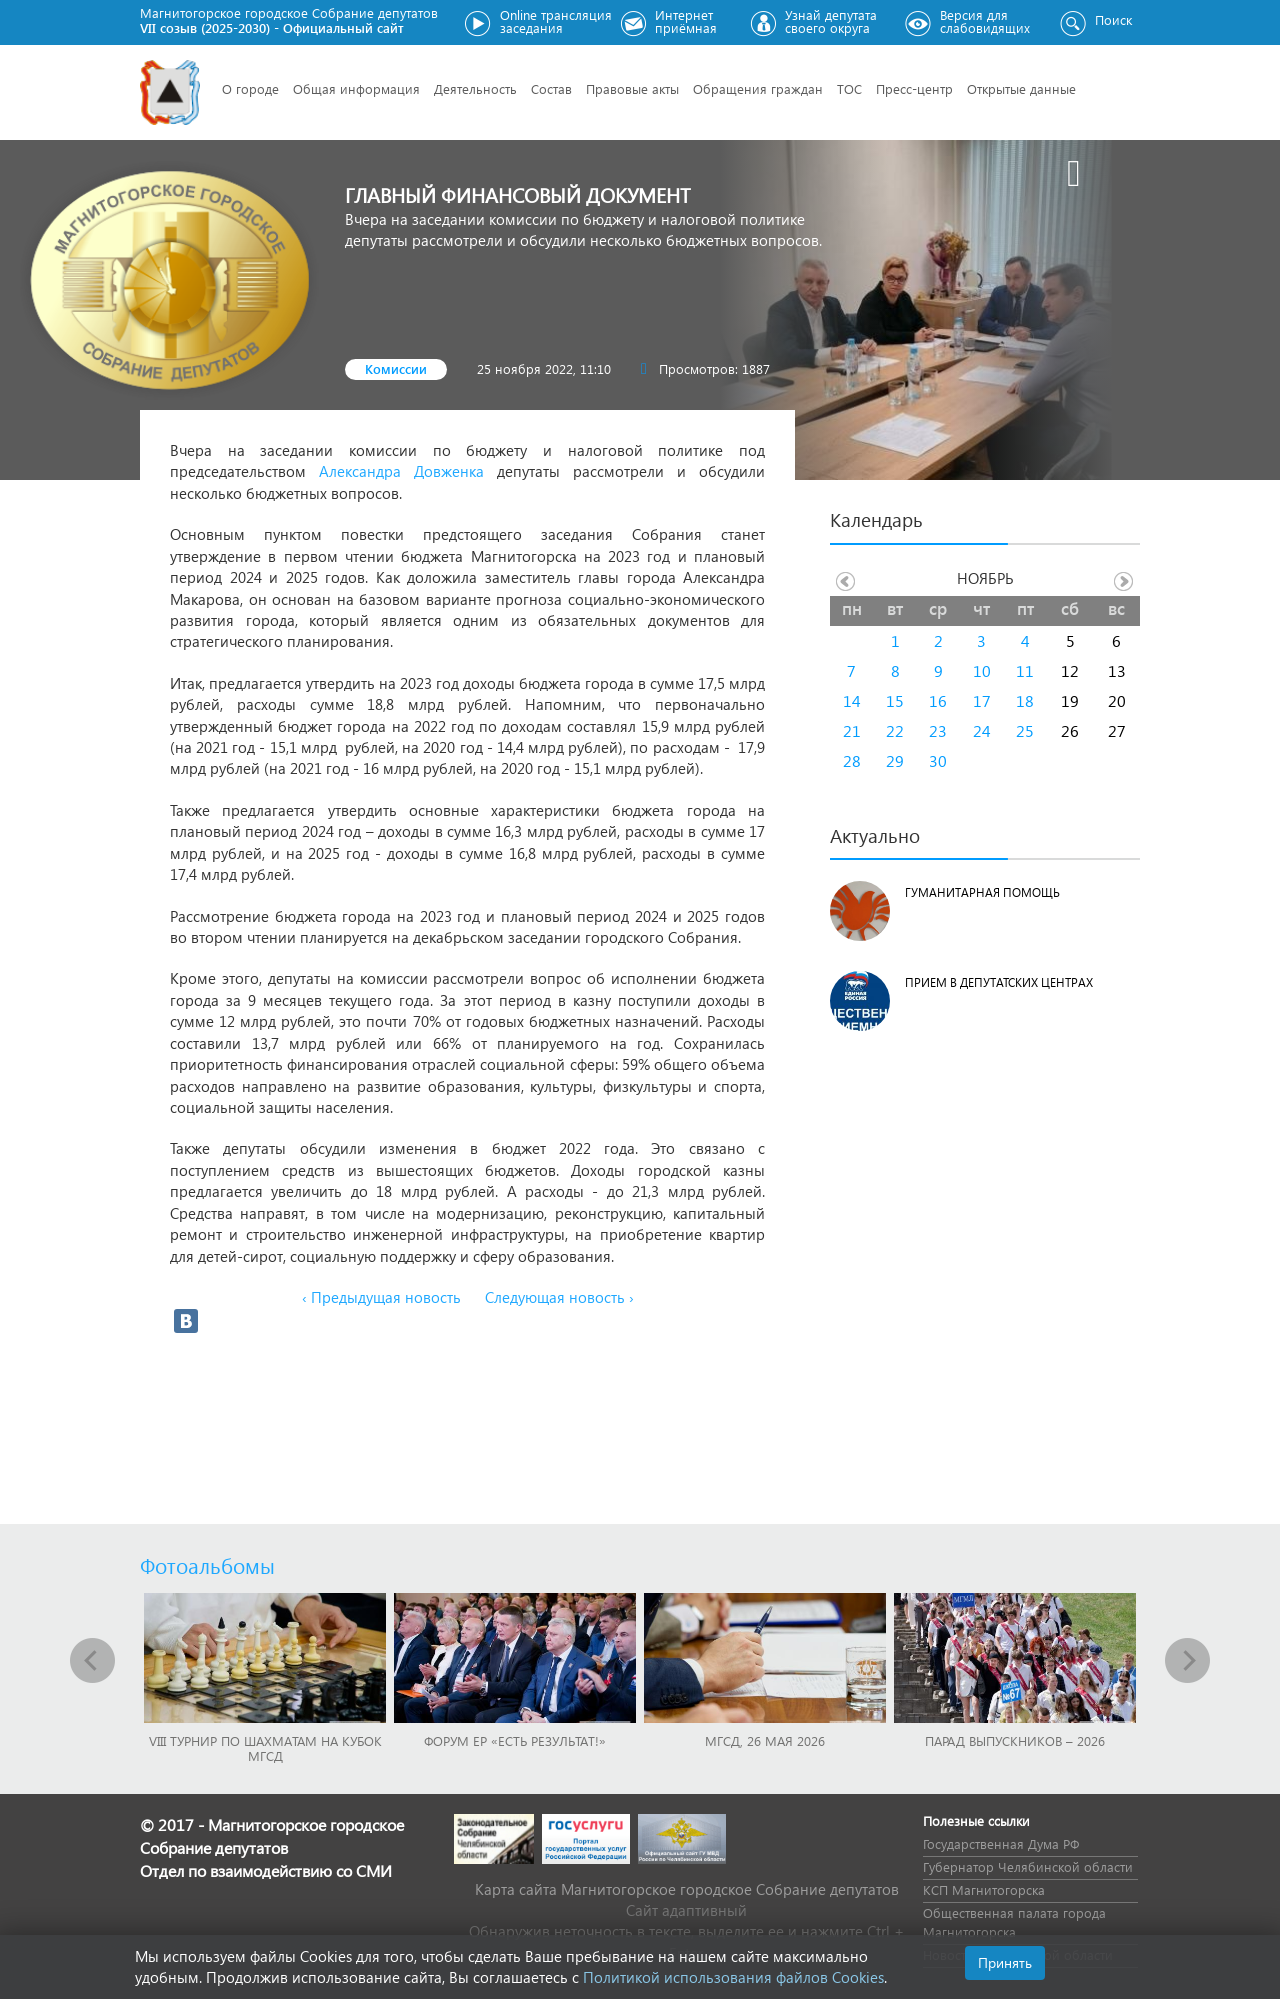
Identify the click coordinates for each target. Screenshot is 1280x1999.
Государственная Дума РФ (1001, 1843)
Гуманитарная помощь (982, 892)
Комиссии (396, 368)
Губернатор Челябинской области (1028, 1866)
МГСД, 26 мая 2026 (765, 1740)
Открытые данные (1021, 88)
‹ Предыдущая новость (381, 1297)
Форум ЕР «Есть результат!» (515, 1740)
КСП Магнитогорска (984, 1889)
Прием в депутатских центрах (999, 982)
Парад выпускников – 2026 (1015, 1740)
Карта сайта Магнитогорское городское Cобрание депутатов (687, 1889)
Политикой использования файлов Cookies (733, 1977)
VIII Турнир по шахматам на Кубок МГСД (265, 1748)
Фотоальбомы (207, 1565)
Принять (1005, 1962)
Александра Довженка (401, 471)
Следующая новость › (559, 1297)
